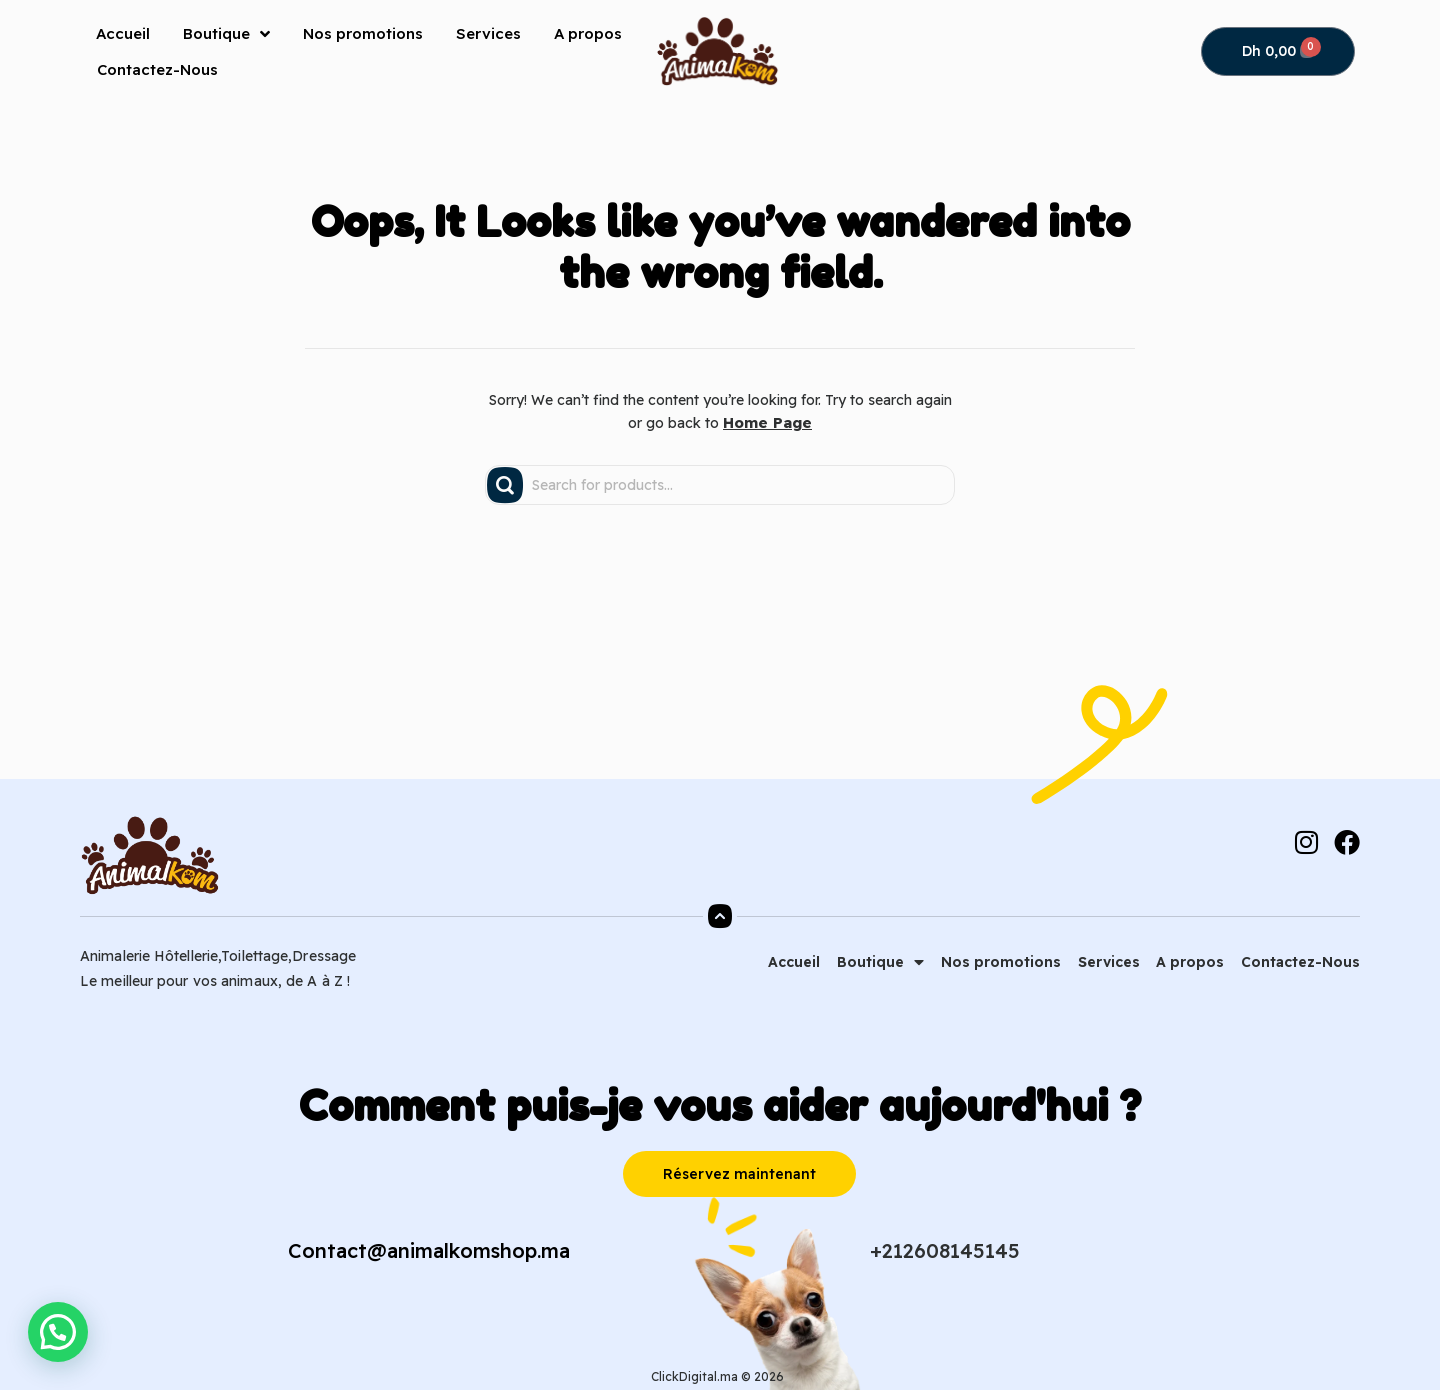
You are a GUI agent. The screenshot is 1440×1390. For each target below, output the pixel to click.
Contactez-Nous (157, 69)
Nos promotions (363, 33)
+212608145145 (945, 1249)
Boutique (226, 34)
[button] (54, 1333)
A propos (588, 33)
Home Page (768, 422)
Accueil (123, 33)
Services (488, 33)
